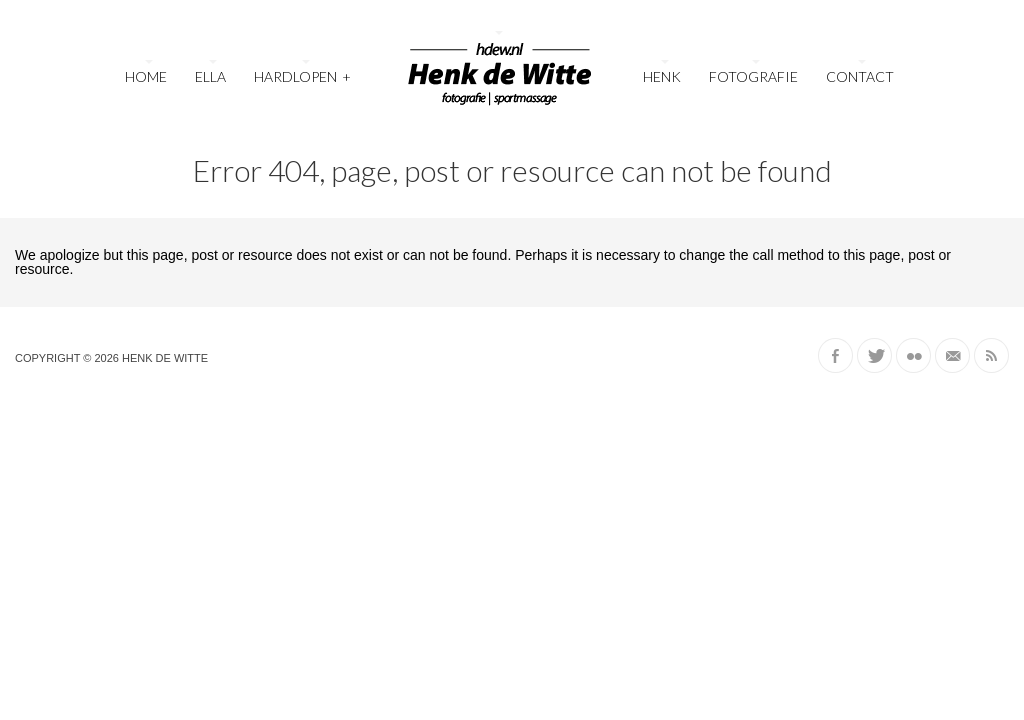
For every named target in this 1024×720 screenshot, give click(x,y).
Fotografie (753, 76)
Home (146, 76)
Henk (662, 76)
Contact (860, 76)
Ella (210, 76)
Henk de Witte (165, 358)
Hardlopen (303, 74)
